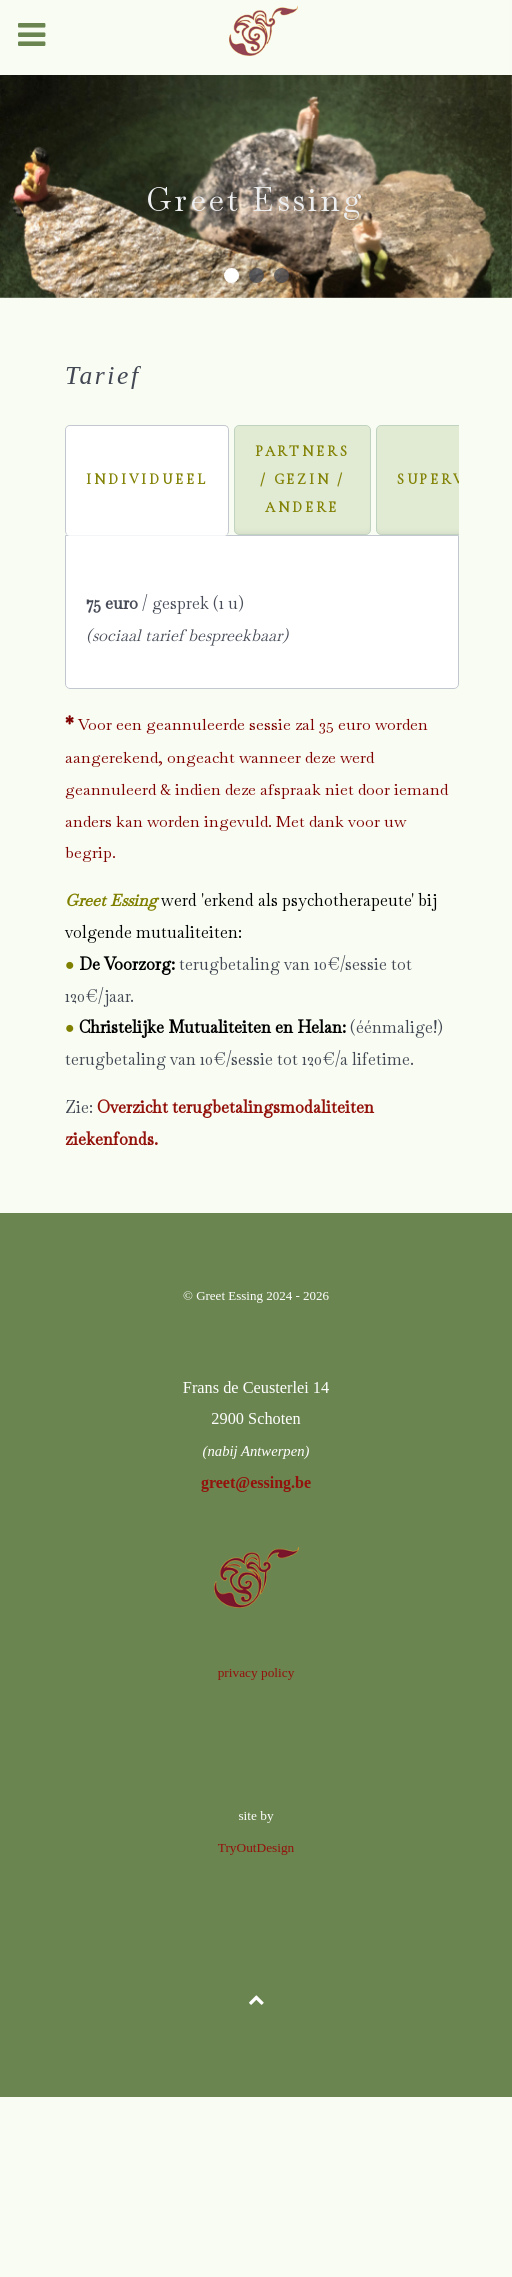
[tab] (147, 480)
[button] (231, 275)
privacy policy (256, 1672)
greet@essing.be (256, 1482)
